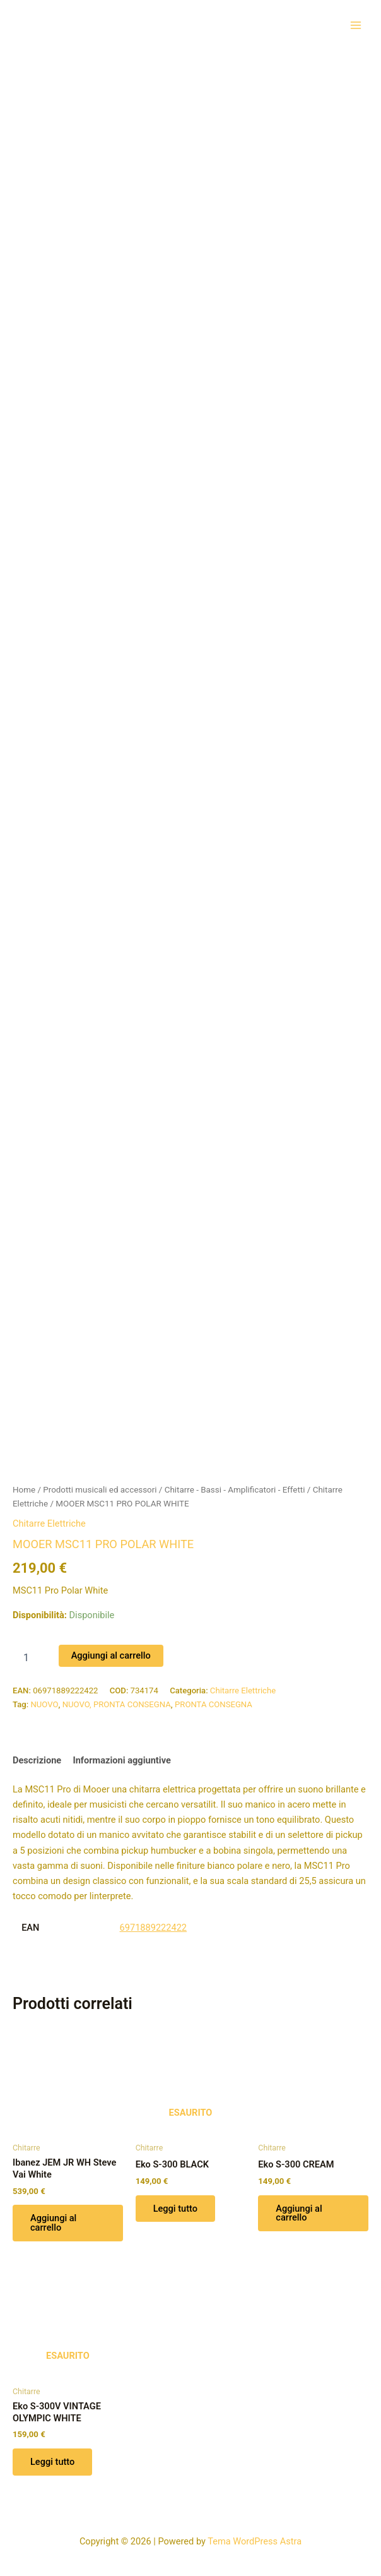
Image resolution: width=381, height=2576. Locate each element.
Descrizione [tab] (37, 1760)
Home (24, 1489)
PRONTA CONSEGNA (213, 1704)
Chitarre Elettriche (49, 1523)
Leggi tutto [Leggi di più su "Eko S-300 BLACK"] (175, 2208)
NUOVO (44, 1704)
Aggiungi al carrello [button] (53, 2222)
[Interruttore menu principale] (355, 24)
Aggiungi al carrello (111, 1655)
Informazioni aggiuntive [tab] (121, 1760)
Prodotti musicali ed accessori (99, 1489)
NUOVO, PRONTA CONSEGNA (116, 1704)
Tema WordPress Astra (255, 2541)
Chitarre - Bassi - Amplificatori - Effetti (235, 1489)
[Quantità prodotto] (31, 1657)
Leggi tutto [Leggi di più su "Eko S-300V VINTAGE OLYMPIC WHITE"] (52, 2461)
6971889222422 (153, 1927)
